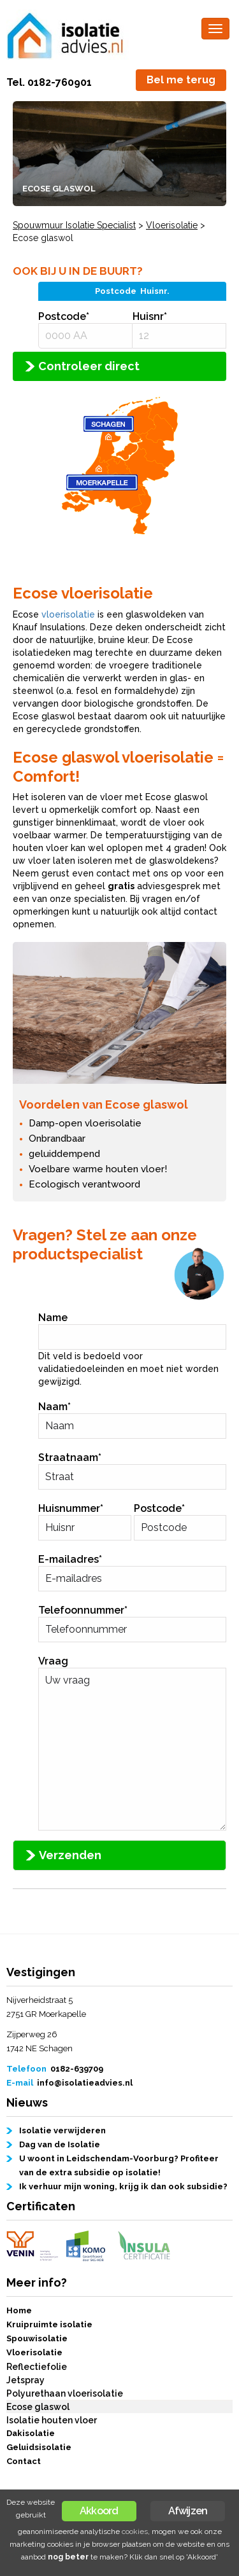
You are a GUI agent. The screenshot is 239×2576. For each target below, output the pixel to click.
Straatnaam (69, 1457)
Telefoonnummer (82, 1610)
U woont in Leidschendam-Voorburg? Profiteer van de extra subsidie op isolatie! (119, 2165)
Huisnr (150, 316)
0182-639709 (76, 2069)
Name (53, 1318)
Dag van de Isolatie (59, 2144)
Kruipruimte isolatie (49, 2324)
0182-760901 (59, 82)
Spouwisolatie (37, 2338)
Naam (54, 1407)
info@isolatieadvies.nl (85, 2083)
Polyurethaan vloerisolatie (64, 2393)
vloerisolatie (68, 614)
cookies (135, 2531)
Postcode (63, 316)
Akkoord (99, 2511)
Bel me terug (181, 80)
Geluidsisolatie (38, 2447)
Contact (23, 2461)
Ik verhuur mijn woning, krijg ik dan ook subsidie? (123, 2186)
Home (19, 2310)
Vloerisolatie (34, 2352)
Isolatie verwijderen (62, 2130)
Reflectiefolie (36, 2367)
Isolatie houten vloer (51, 2420)
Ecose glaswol (37, 2407)
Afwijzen (188, 2511)
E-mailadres (70, 1559)
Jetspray (25, 2380)
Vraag (53, 1661)
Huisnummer (70, 1508)
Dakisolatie (30, 2433)
